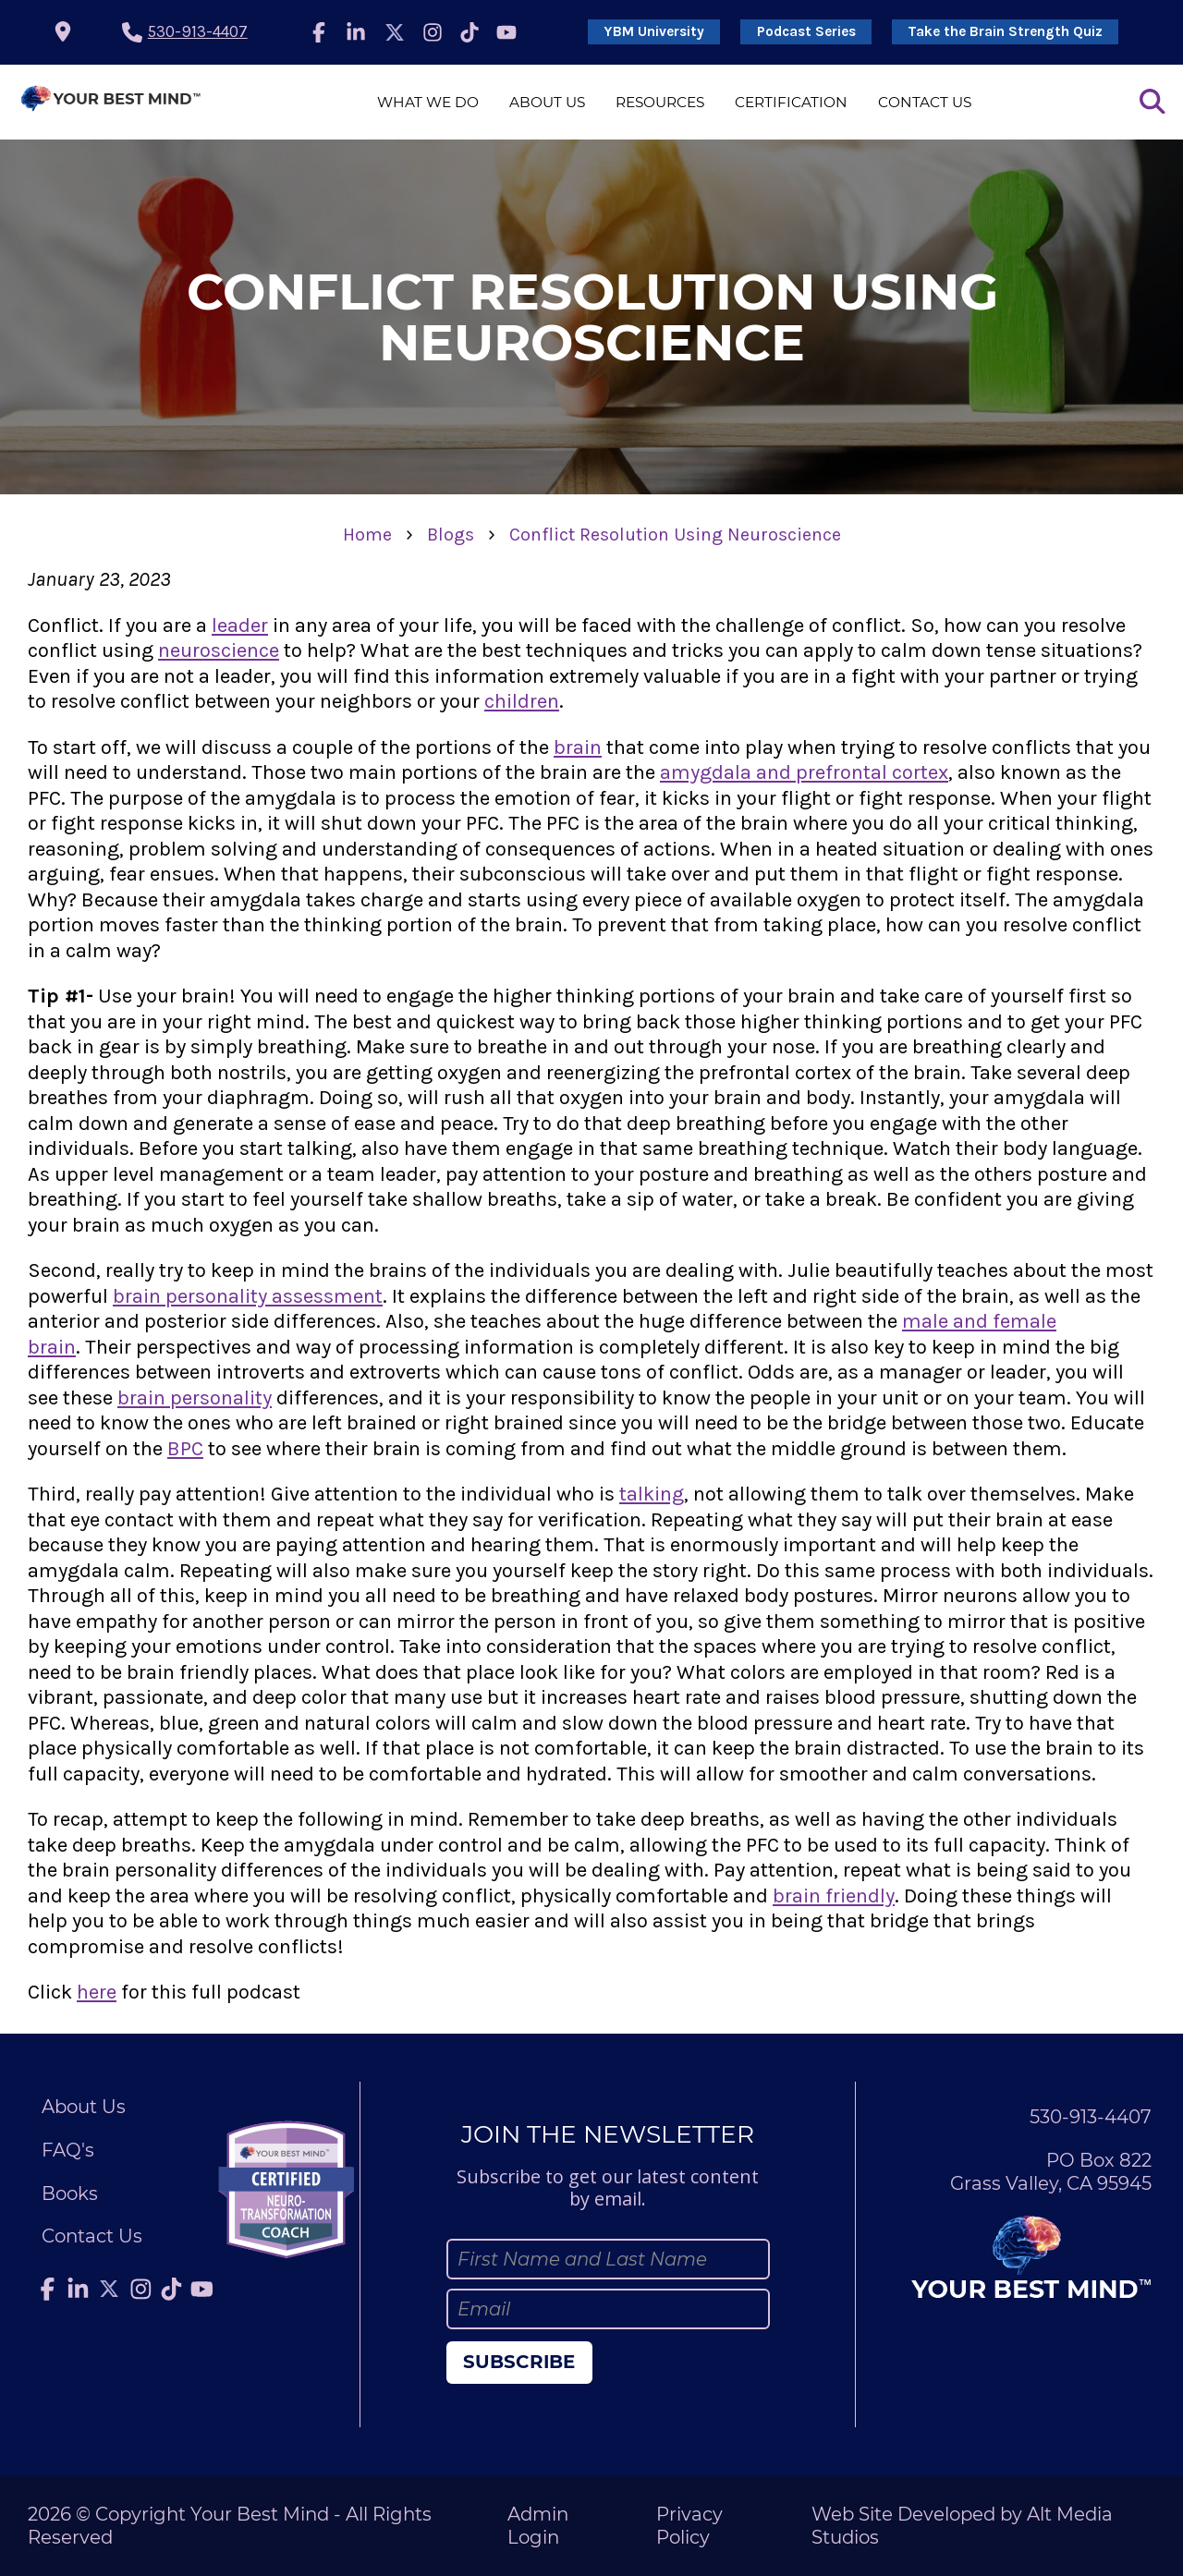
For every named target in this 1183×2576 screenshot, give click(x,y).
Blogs (450, 534)
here (96, 1992)
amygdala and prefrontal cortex (804, 772)
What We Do (428, 102)
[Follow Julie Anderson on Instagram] (433, 32)
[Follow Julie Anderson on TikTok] (469, 32)
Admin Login (537, 2525)
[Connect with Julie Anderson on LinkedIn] (356, 32)
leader (240, 626)
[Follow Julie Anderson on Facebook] (319, 32)
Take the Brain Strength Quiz (1005, 31)
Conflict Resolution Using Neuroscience (675, 534)
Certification (791, 102)
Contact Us (924, 102)
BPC (185, 1449)
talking (651, 1494)
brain (578, 747)
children (521, 701)
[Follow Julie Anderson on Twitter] (394, 32)
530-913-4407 (198, 31)
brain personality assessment (248, 1296)
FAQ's (68, 2150)
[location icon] (63, 32)
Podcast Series (806, 31)
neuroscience (218, 650)
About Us (547, 102)
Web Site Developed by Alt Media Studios (962, 2525)
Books (70, 2193)
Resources (660, 102)
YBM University (654, 31)
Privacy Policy (689, 2525)
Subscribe (519, 2362)
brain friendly (834, 1896)
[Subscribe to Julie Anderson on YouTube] (506, 32)
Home (367, 534)
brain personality (194, 1398)
